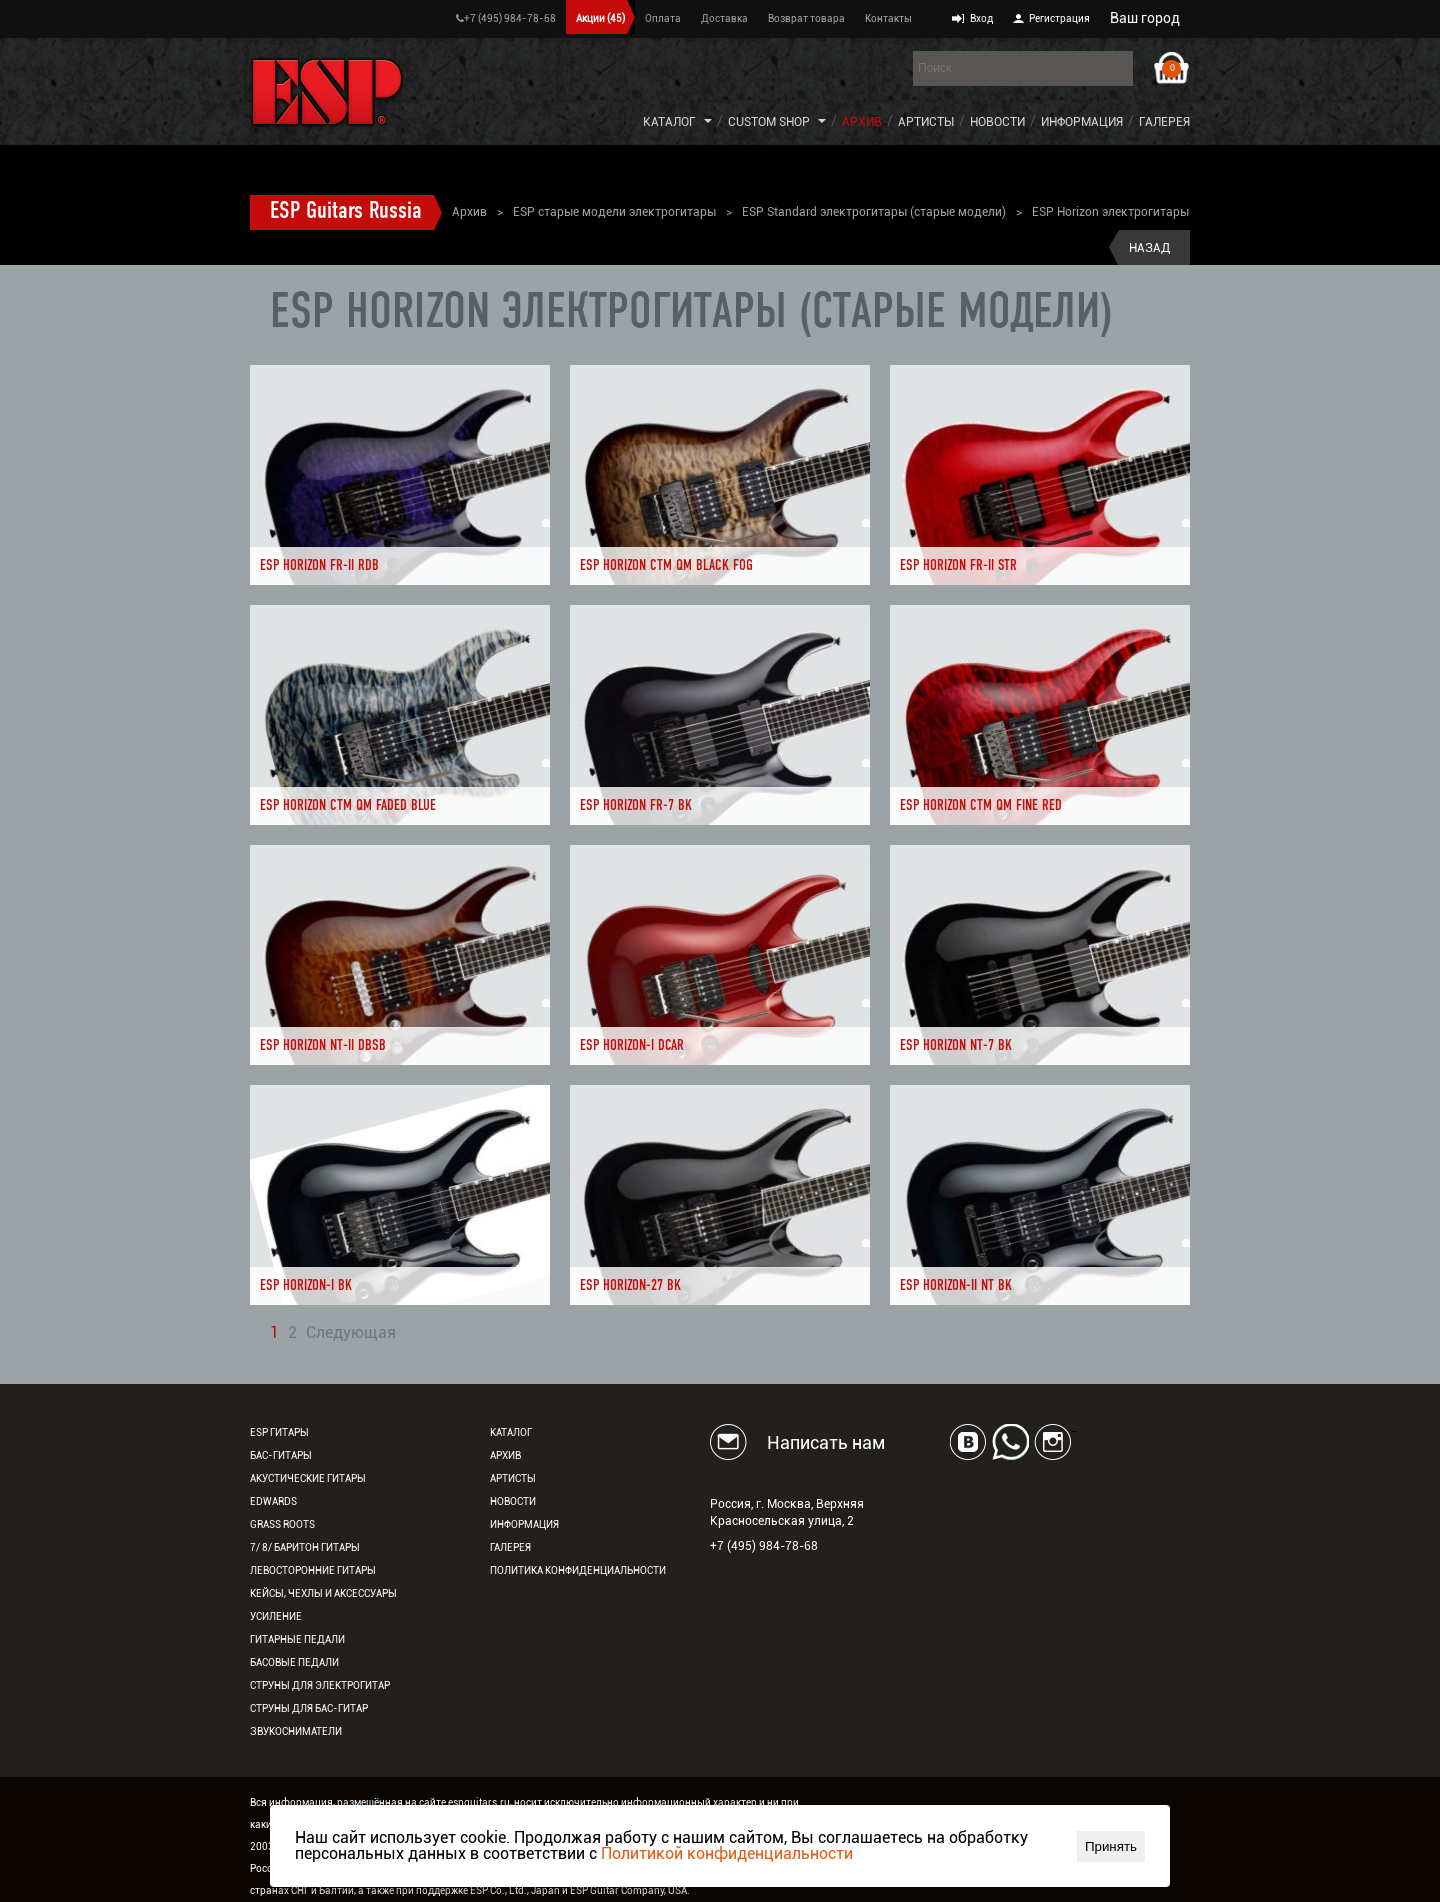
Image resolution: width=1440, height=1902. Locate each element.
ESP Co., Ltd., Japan (515, 1890)
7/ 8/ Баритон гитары (305, 1547)
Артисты (926, 122)
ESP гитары (279, 1432)
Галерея (1164, 122)
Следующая (351, 1333)
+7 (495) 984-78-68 (506, 18)
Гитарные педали (297, 1639)
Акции (600, 18)
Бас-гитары (281, 1455)
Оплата (663, 18)
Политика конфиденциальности (578, 1570)
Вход (981, 18)
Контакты (888, 18)
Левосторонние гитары (313, 1570)
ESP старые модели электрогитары (614, 212)
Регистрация (1059, 18)
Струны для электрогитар (320, 1685)
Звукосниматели (296, 1731)
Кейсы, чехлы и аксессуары (323, 1593)
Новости (997, 122)
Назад (1149, 248)
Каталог (669, 122)
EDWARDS (273, 1501)
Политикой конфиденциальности (727, 1853)
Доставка (724, 18)
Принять (1111, 1846)
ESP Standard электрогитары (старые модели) (874, 212)
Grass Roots (282, 1524)
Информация (1082, 122)
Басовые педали (294, 1662)
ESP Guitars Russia (346, 212)
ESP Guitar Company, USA (628, 1890)
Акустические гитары (308, 1478)
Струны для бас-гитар (309, 1708)
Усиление (276, 1616)
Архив (862, 122)
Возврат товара (806, 18)
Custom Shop (769, 122)
